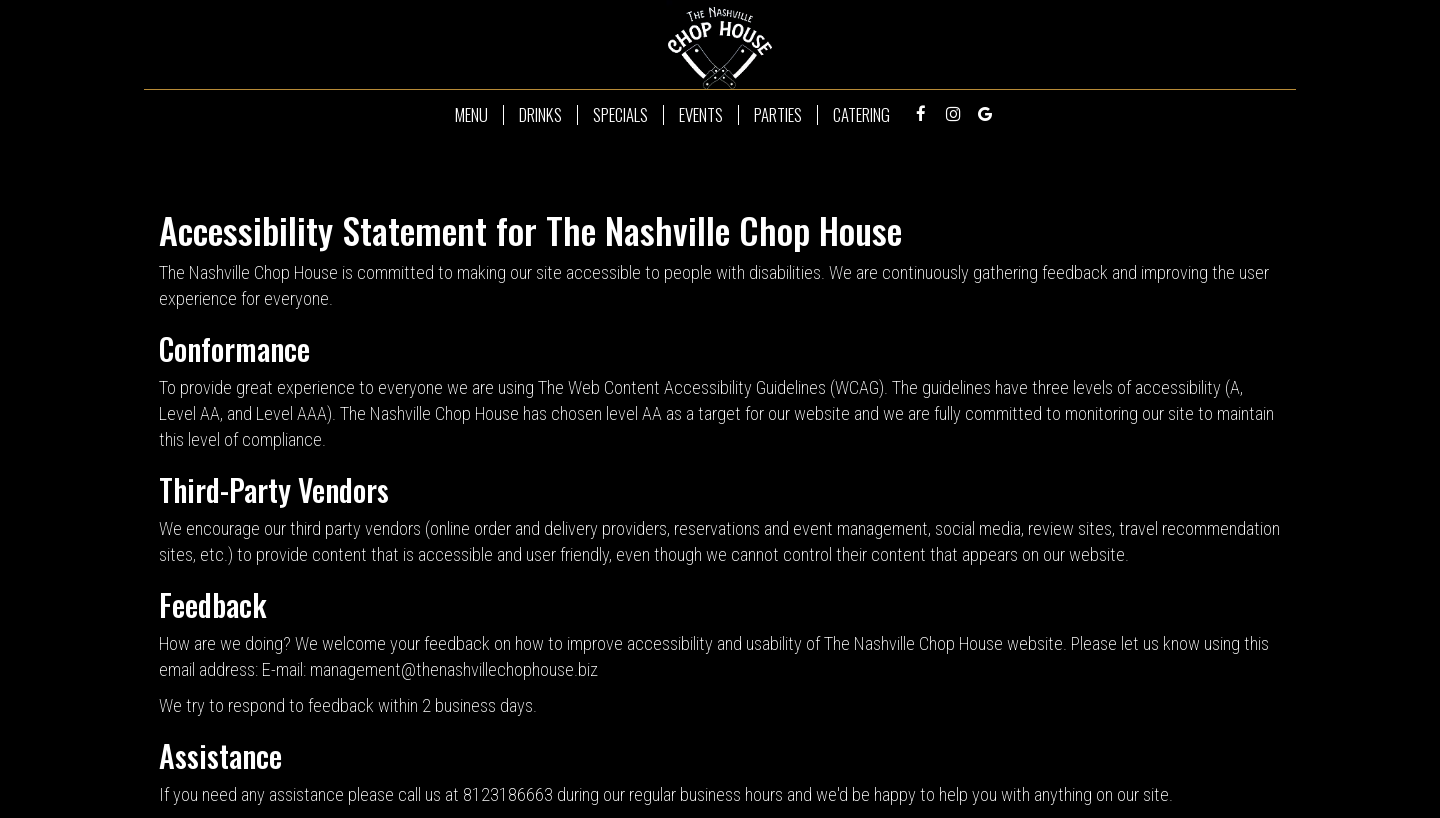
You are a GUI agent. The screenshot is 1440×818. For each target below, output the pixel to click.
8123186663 (508, 794)
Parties (778, 115)
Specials (620, 115)
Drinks (540, 115)
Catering (861, 115)
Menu (471, 115)
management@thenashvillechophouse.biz (454, 669)
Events (701, 115)
